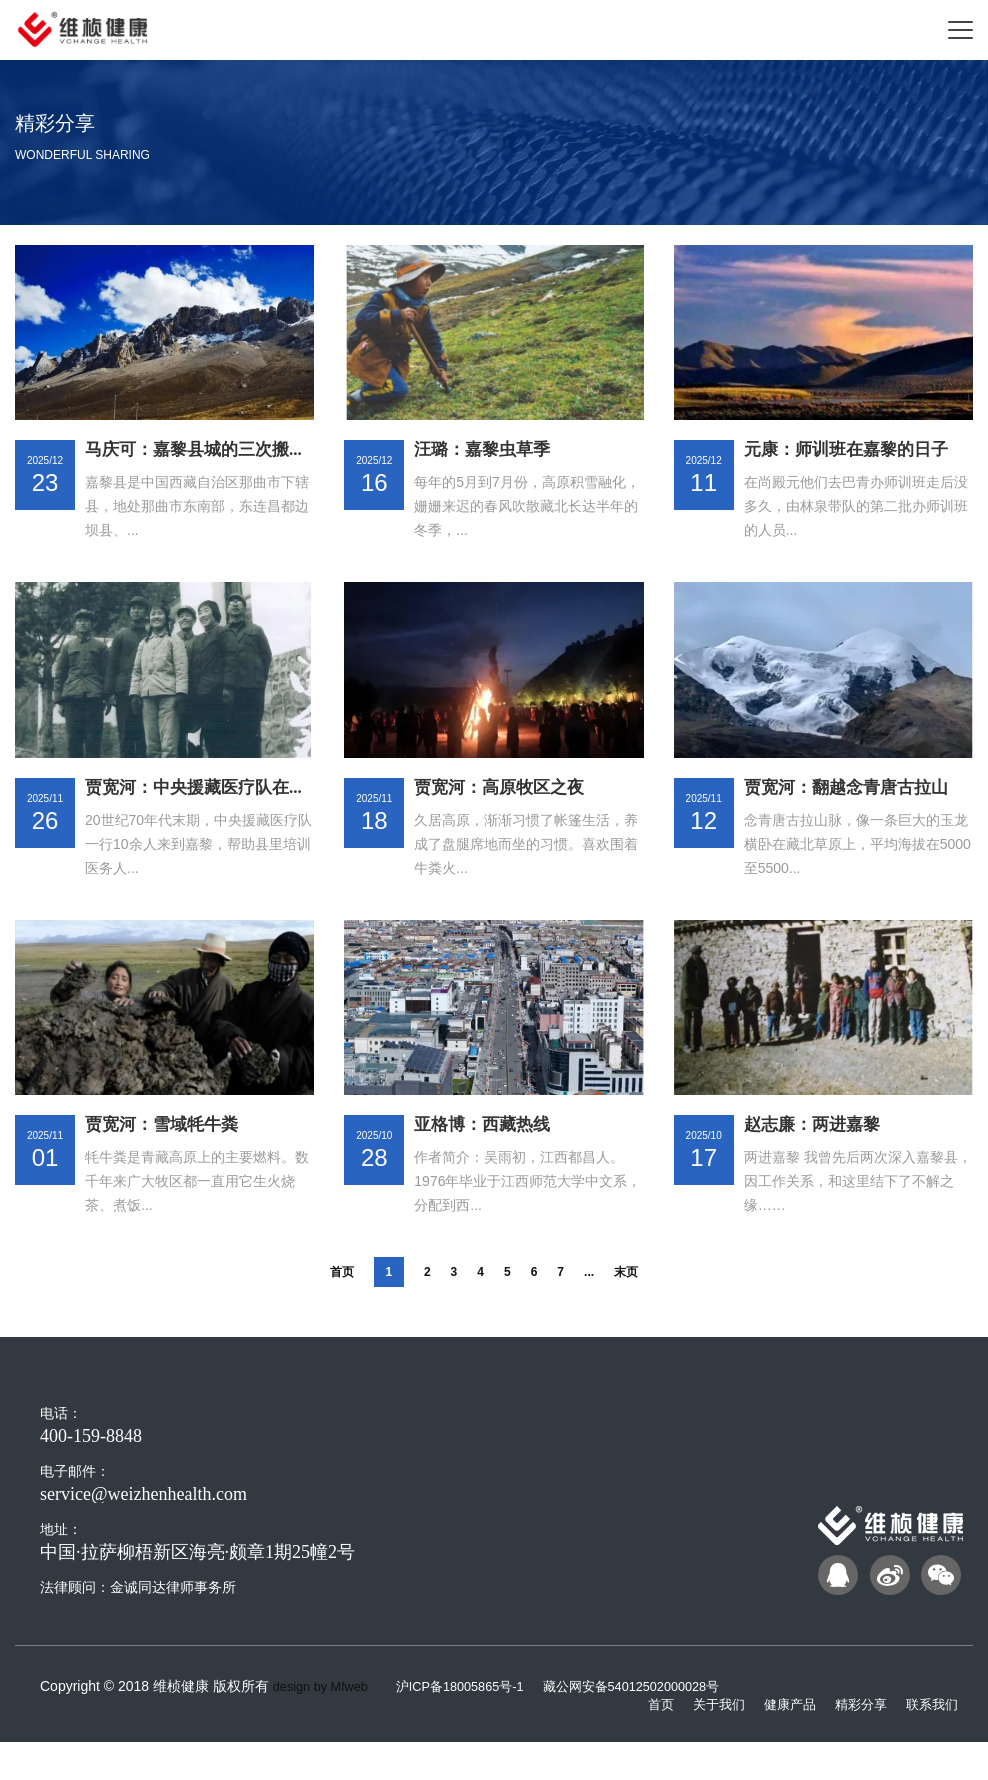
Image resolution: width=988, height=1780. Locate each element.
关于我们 (705, 1743)
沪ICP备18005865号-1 (478, 1726)
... (589, 1312)
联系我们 (930, 1743)
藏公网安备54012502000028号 (661, 1726)
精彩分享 (855, 1743)
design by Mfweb (325, 1726)
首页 (342, 1312)
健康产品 (780, 1743)
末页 (626, 1312)
